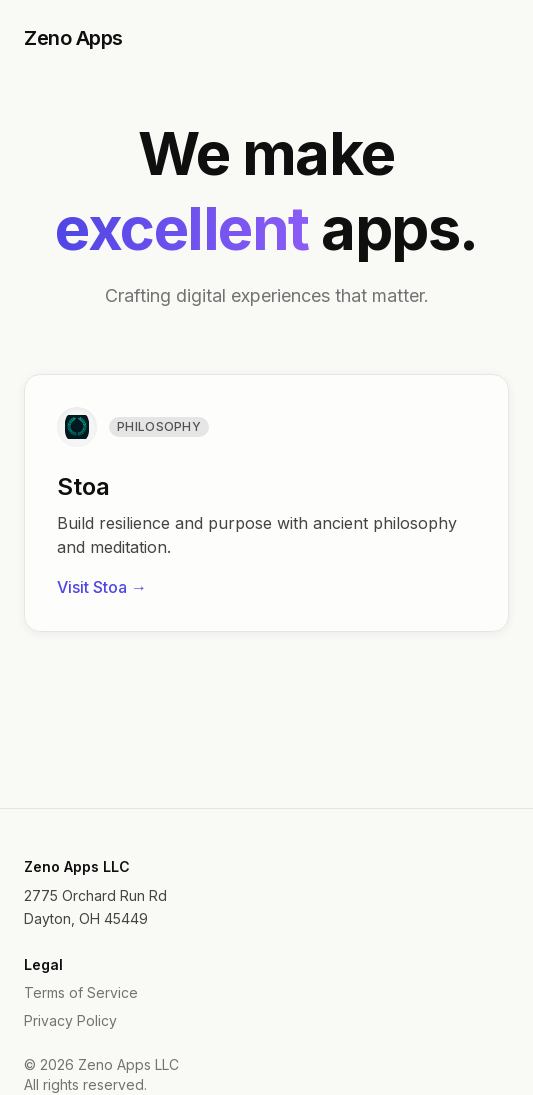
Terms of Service (81, 992)
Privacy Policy (70, 1020)
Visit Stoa (102, 587)
